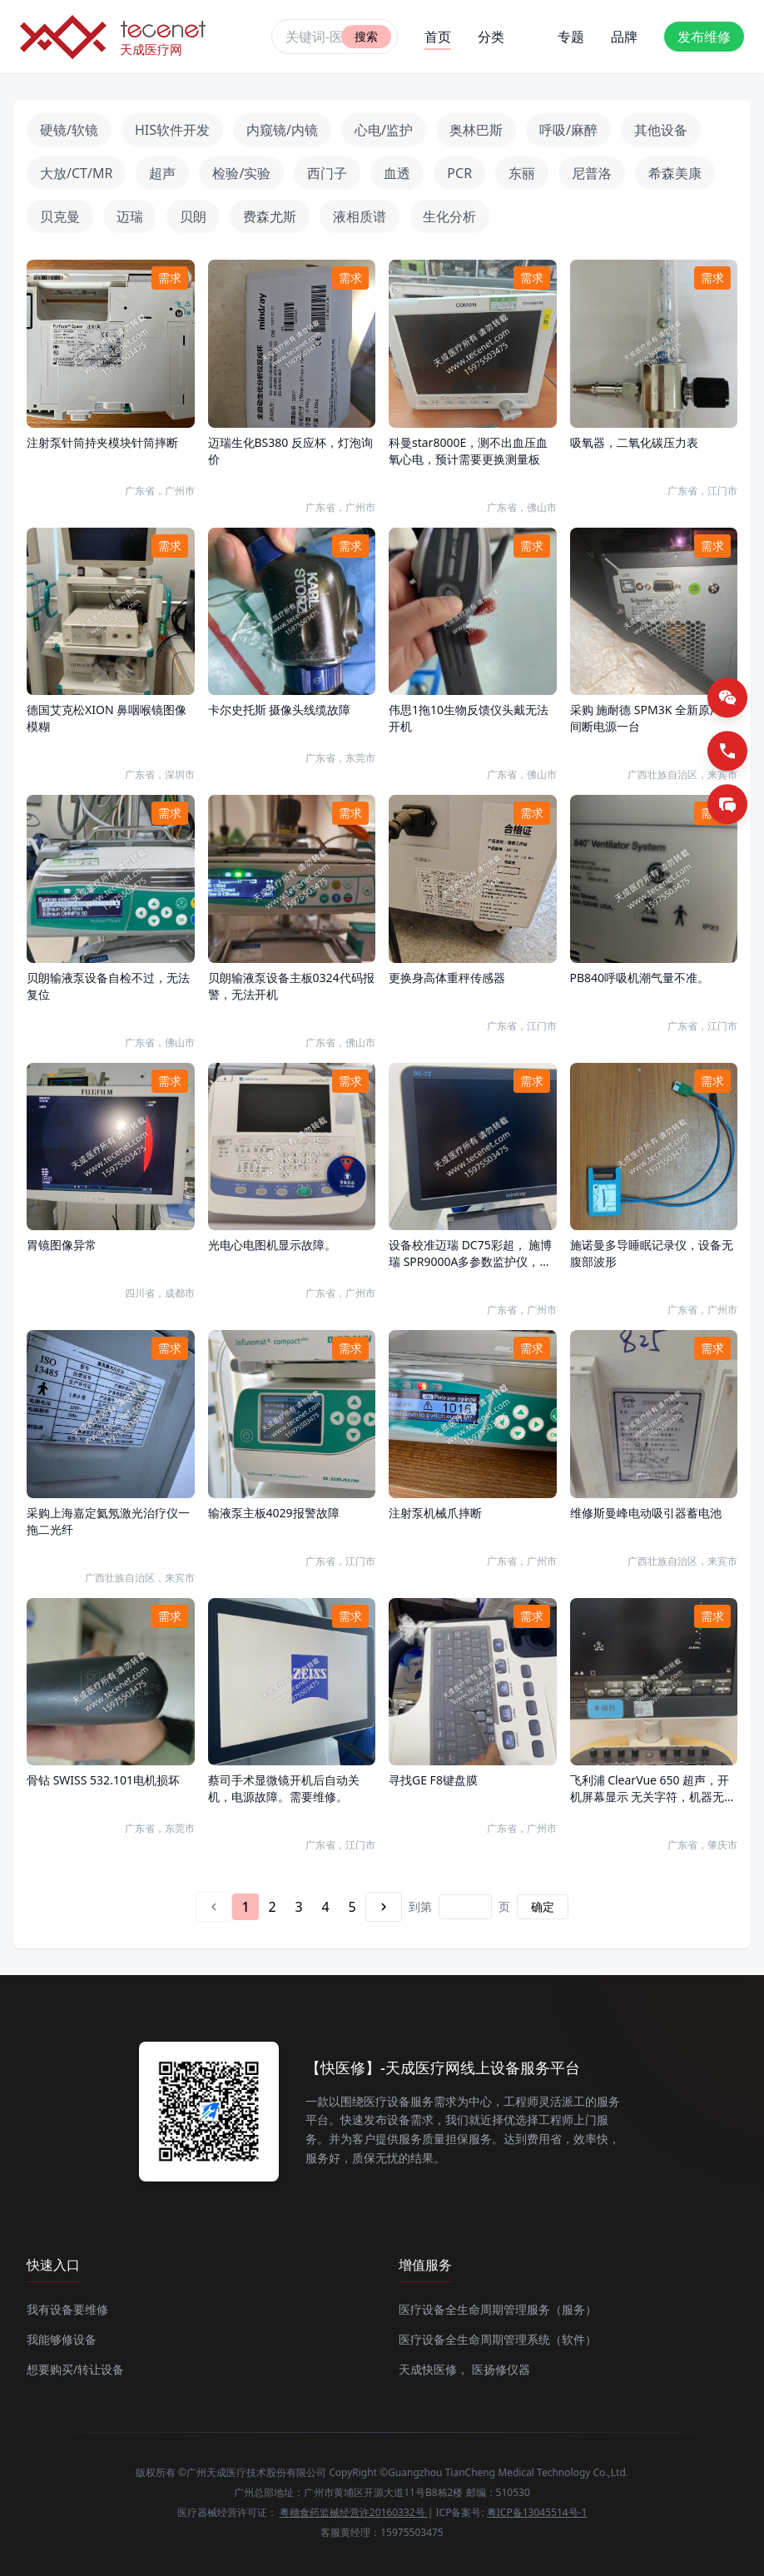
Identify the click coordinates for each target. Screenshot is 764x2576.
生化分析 (449, 216)
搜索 (366, 36)
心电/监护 (384, 130)
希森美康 (675, 173)
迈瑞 (130, 216)
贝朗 (193, 216)
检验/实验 (241, 173)
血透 (397, 173)
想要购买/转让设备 (75, 2369)
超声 (162, 173)
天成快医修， (434, 2369)
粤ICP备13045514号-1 (537, 2512)
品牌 (624, 36)
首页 (437, 38)
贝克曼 (60, 216)
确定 (542, 1906)
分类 (491, 36)
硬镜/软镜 (69, 130)
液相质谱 (359, 216)
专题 (571, 36)
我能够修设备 (62, 2339)
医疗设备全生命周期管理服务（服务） (498, 2309)
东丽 (522, 173)
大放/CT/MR (76, 173)
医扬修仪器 (501, 2369)
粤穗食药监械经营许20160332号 (354, 2512)
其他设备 (660, 130)
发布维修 (704, 36)
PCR (459, 173)
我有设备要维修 (67, 2309)
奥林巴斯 (476, 130)
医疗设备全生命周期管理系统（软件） (498, 2339)
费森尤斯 (269, 216)
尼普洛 (592, 173)
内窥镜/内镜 (282, 130)
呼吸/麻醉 (568, 130)
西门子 (327, 173)
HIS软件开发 (172, 130)
